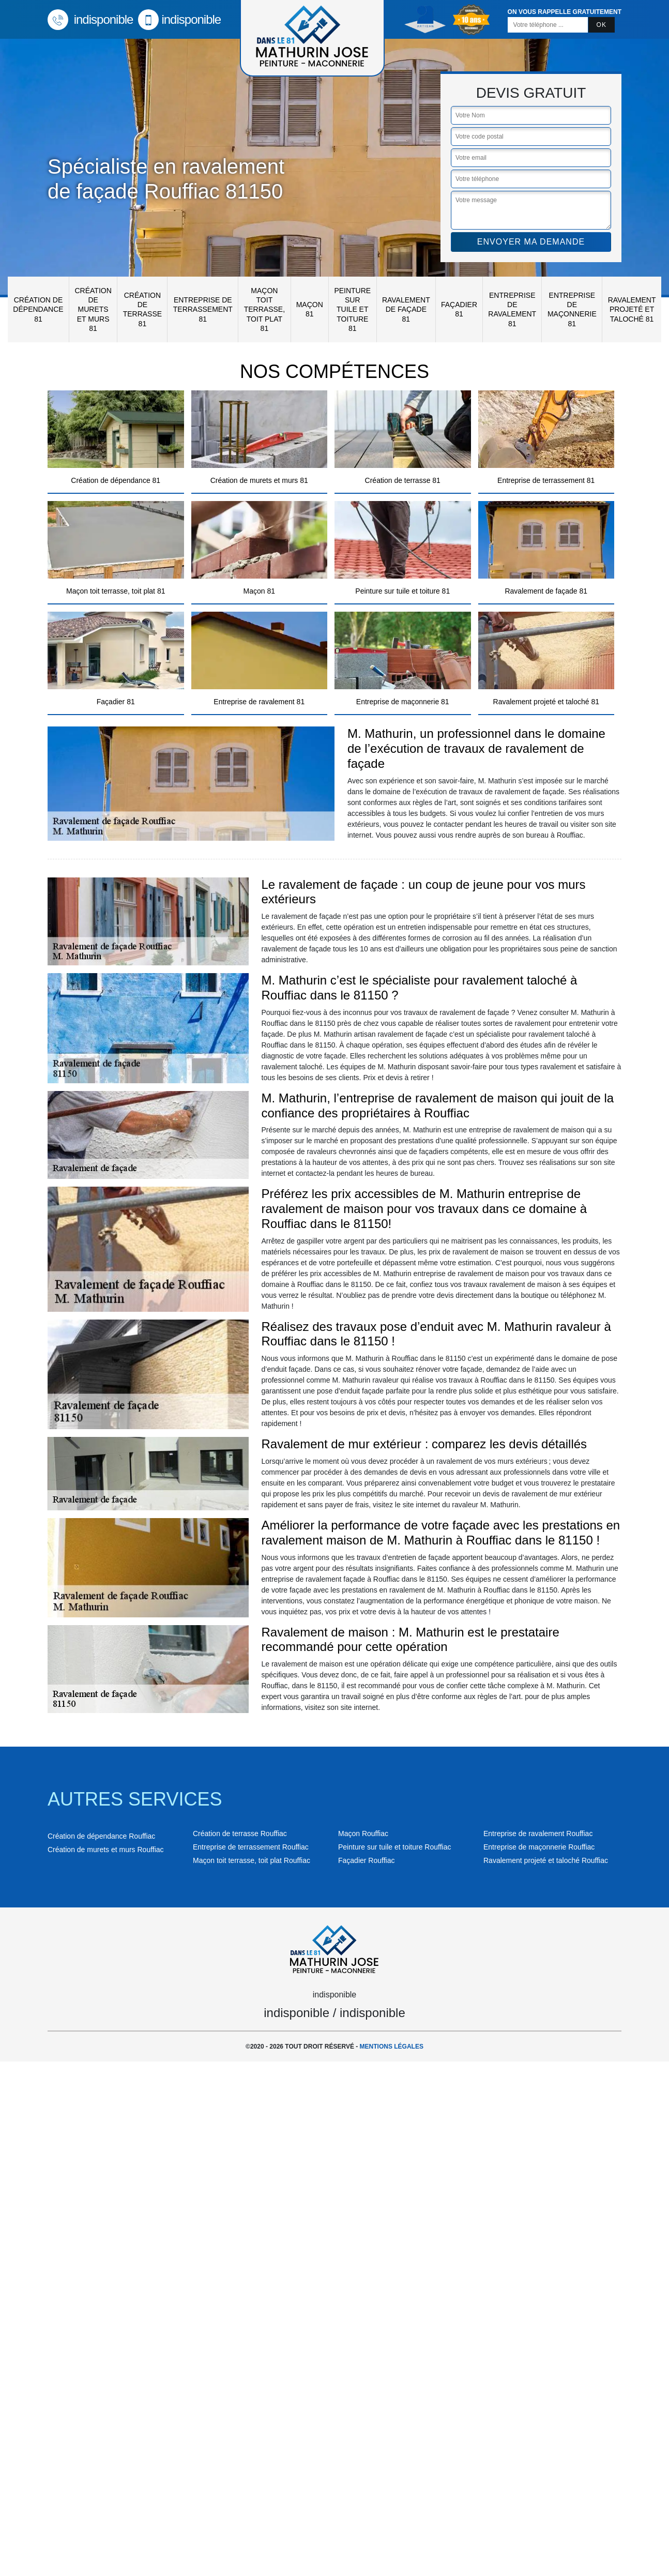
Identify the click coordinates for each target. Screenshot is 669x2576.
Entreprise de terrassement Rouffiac (251, 1847)
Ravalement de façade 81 (406, 309)
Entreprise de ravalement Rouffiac (537, 1833)
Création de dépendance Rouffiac (101, 1836)
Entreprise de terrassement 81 (203, 309)
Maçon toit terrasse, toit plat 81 (264, 309)
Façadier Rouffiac (366, 1860)
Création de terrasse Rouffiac (240, 1833)
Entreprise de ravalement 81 (512, 309)
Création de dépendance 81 (38, 309)
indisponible (90, 19)
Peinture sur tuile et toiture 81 (352, 309)
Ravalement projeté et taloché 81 (632, 309)
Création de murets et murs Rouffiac (106, 1849)
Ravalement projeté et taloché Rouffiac (545, 1860)
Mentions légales (391, 2046)
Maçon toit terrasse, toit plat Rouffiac (251, 1860)
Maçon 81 (309, 309)
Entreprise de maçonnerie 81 (572, 309)
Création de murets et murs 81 (92, 309)
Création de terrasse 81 (142, 309)
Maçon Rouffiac (363, 1833)
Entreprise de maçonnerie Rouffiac (539, 1847)
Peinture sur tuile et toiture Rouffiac (394, 1847)
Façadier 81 (459, 309)
